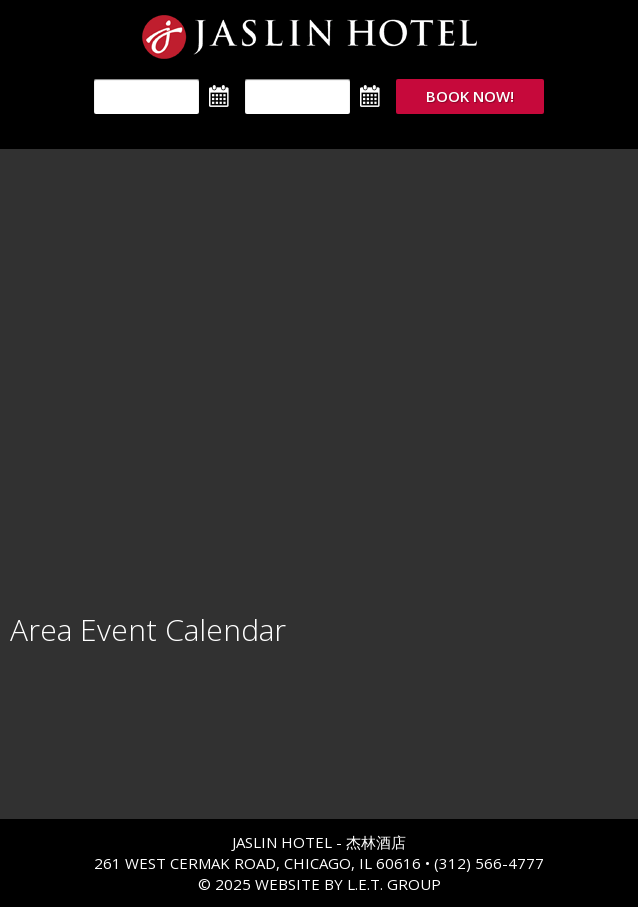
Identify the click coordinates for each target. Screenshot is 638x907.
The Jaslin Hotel (319, 37)
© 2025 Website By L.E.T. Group (319, 884)
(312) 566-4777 (489, 863)
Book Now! (470, 96)
